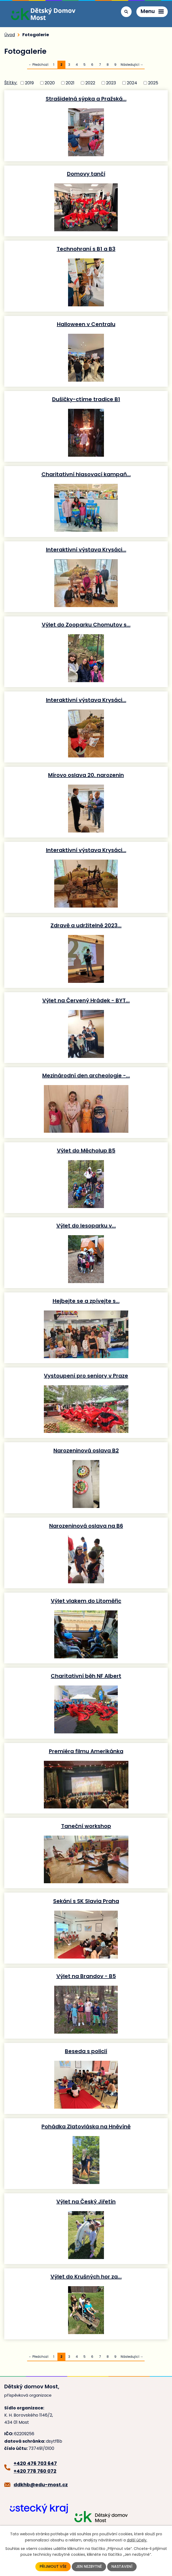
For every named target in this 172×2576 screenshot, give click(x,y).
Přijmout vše (53, 2566)
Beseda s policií (86, 2051)
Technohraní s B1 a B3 (86, 248)
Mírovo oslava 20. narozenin (86, 774)
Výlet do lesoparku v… (86, 1225)
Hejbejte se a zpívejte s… (86, 1300)
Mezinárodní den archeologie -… (86, 1075)
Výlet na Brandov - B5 (86, 1976)
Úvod (9, 35)
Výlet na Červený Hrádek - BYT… (86, 1000)
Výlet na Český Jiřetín (86, 2201)
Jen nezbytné (89, 2566)
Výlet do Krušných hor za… (86, 2276)
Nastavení (121, 2566)
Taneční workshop (86, 1825)
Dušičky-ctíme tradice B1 (86, 399)
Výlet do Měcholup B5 (86, 1150)
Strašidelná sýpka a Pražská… (86, 98)
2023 (111, 83)
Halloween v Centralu (86, 324)
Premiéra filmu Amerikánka (86, 1751)
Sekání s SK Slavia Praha (86, 1901)
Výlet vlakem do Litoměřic (86, 1600)
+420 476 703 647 (35, 2463)
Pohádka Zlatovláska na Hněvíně (86, 2126)
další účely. (137, 2539)
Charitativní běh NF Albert (86, 1675)
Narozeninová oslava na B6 (86, 1525)
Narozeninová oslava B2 (86, 1450)
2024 (132, 83)
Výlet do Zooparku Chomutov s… (86, 624)
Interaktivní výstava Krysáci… (86, 549)
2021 (70, 83)
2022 (90, 83)
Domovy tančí (86, 173)
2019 (29, 83)
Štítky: (10, 83)
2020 (50, 83)
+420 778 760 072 (35, 2471)
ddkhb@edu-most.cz (41, 2484)
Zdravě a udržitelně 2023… (86, 925)
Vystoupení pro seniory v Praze (86, 1375)
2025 (153, 83)
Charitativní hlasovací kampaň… (86, 474)
